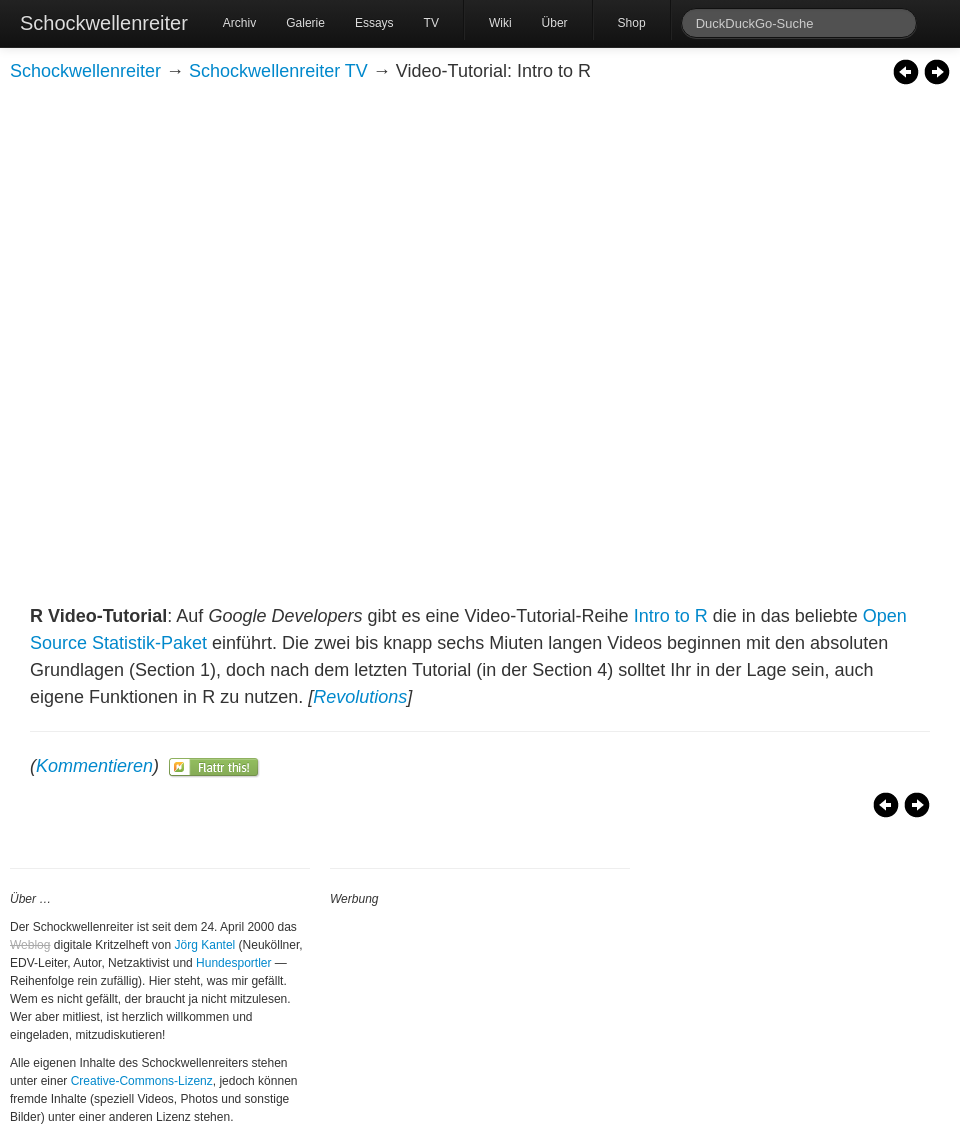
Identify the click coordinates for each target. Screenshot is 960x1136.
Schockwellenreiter (104, 23)
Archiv (239, 23)
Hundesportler (233, 963)
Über (555, 23)
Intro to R (671, 616)
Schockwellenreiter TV (278, 71)
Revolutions (360, 697)
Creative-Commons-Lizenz (142, 1081)
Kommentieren (94, 766)
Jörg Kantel (205, 945)
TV (431, 23)
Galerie (305, 23)
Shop (632, 23)
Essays (374, 23)
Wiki (500, 23)
